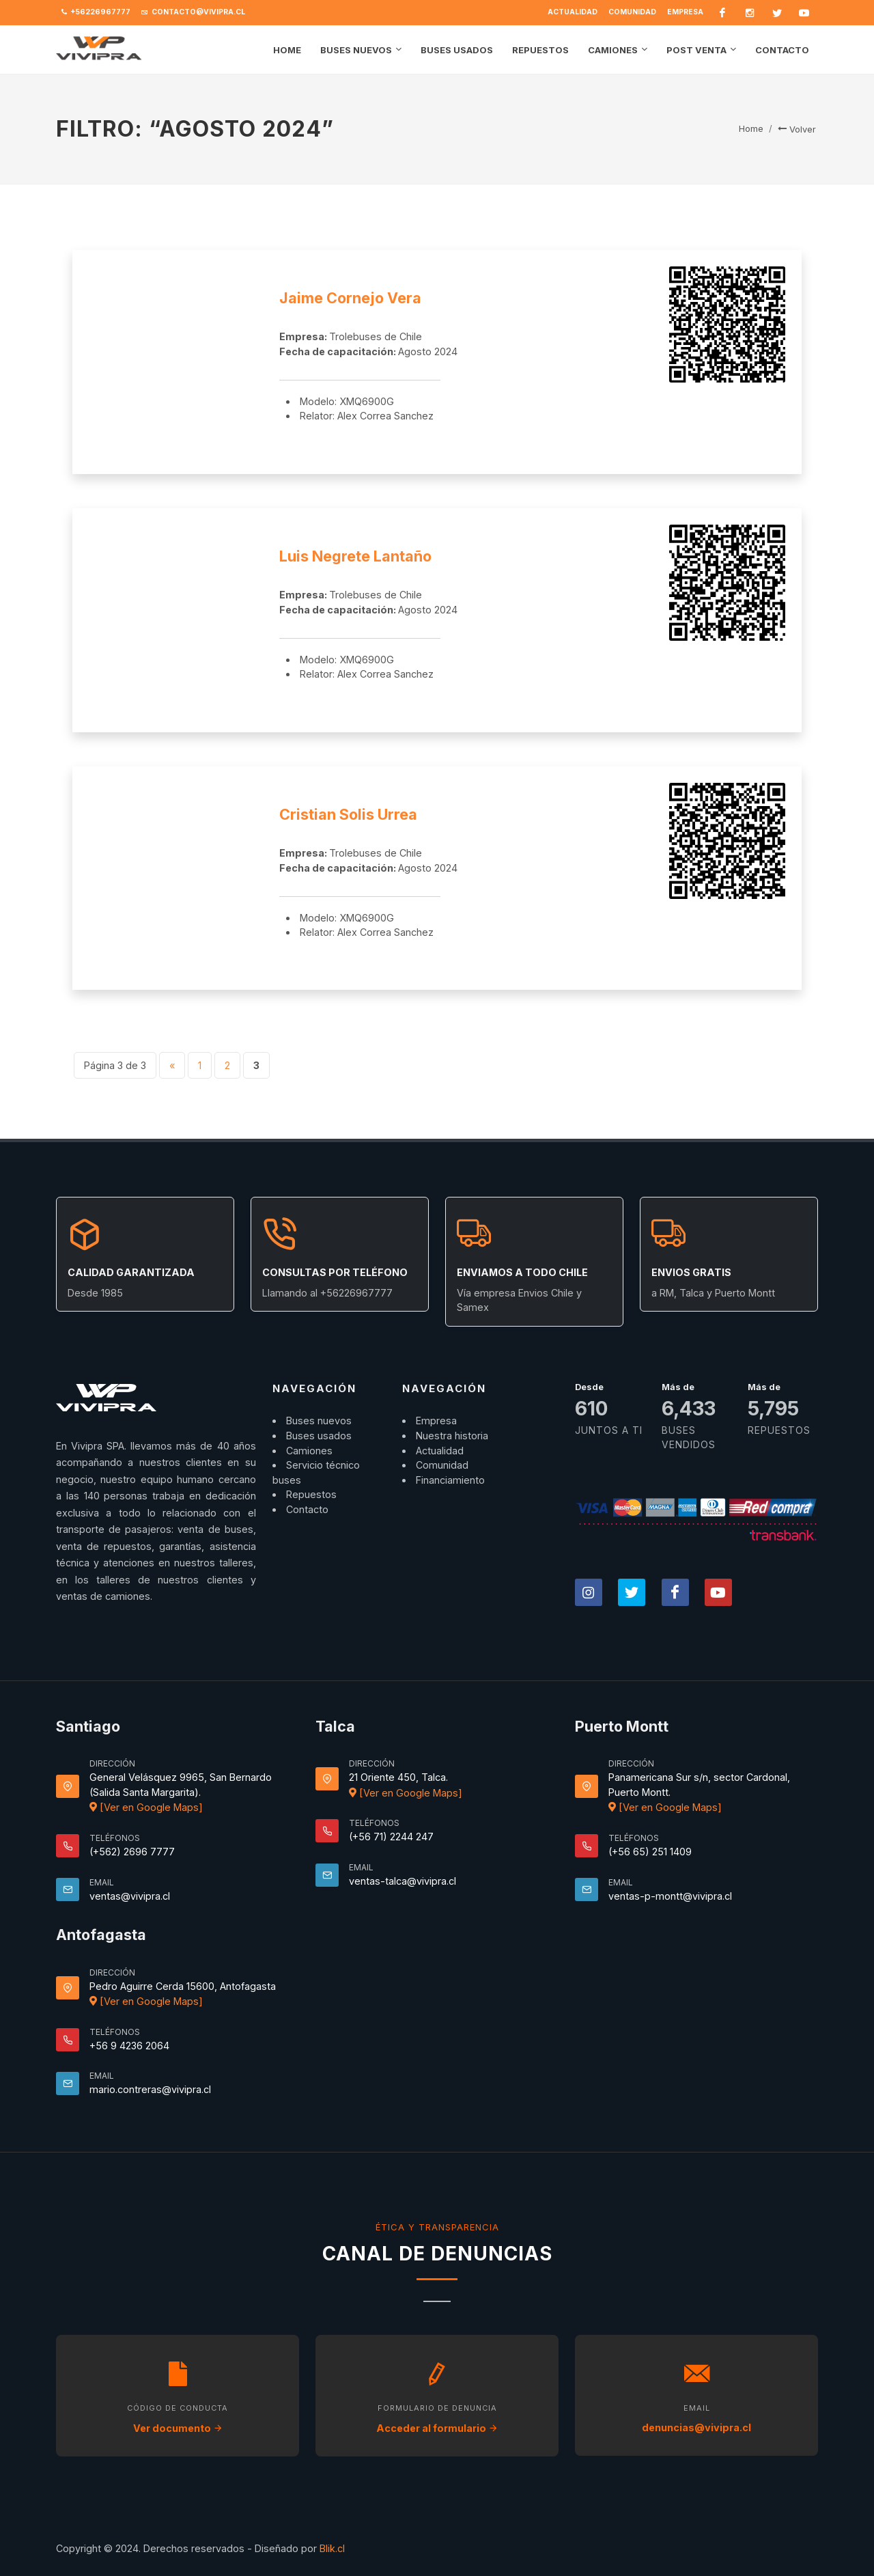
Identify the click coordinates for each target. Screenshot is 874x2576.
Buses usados (319, 1435)
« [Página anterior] (172, 1065)
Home (751, 128)
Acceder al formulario (437, 2428)
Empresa (685, 12)
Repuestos (311, 1494)
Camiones (309, 1450)
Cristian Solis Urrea (348, 814)
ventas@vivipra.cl (129, 1896)
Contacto (307, 1509)
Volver (797, 129)
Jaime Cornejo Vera (350, 298)
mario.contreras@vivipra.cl (150, 2089)
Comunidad (632, 12)
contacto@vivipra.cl (193, 12)
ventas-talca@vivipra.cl (402, 1881)
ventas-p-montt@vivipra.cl (670, 1896)
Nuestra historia (452, 1435)
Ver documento (178, 2428)
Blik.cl (332, 2548)
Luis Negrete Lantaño (355, 556)
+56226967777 (95, 12)
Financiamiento (450, 1480)
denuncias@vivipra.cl (696, 2427)
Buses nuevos (319, 1420)
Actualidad (572, 12)
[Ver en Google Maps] (146, 1807)
